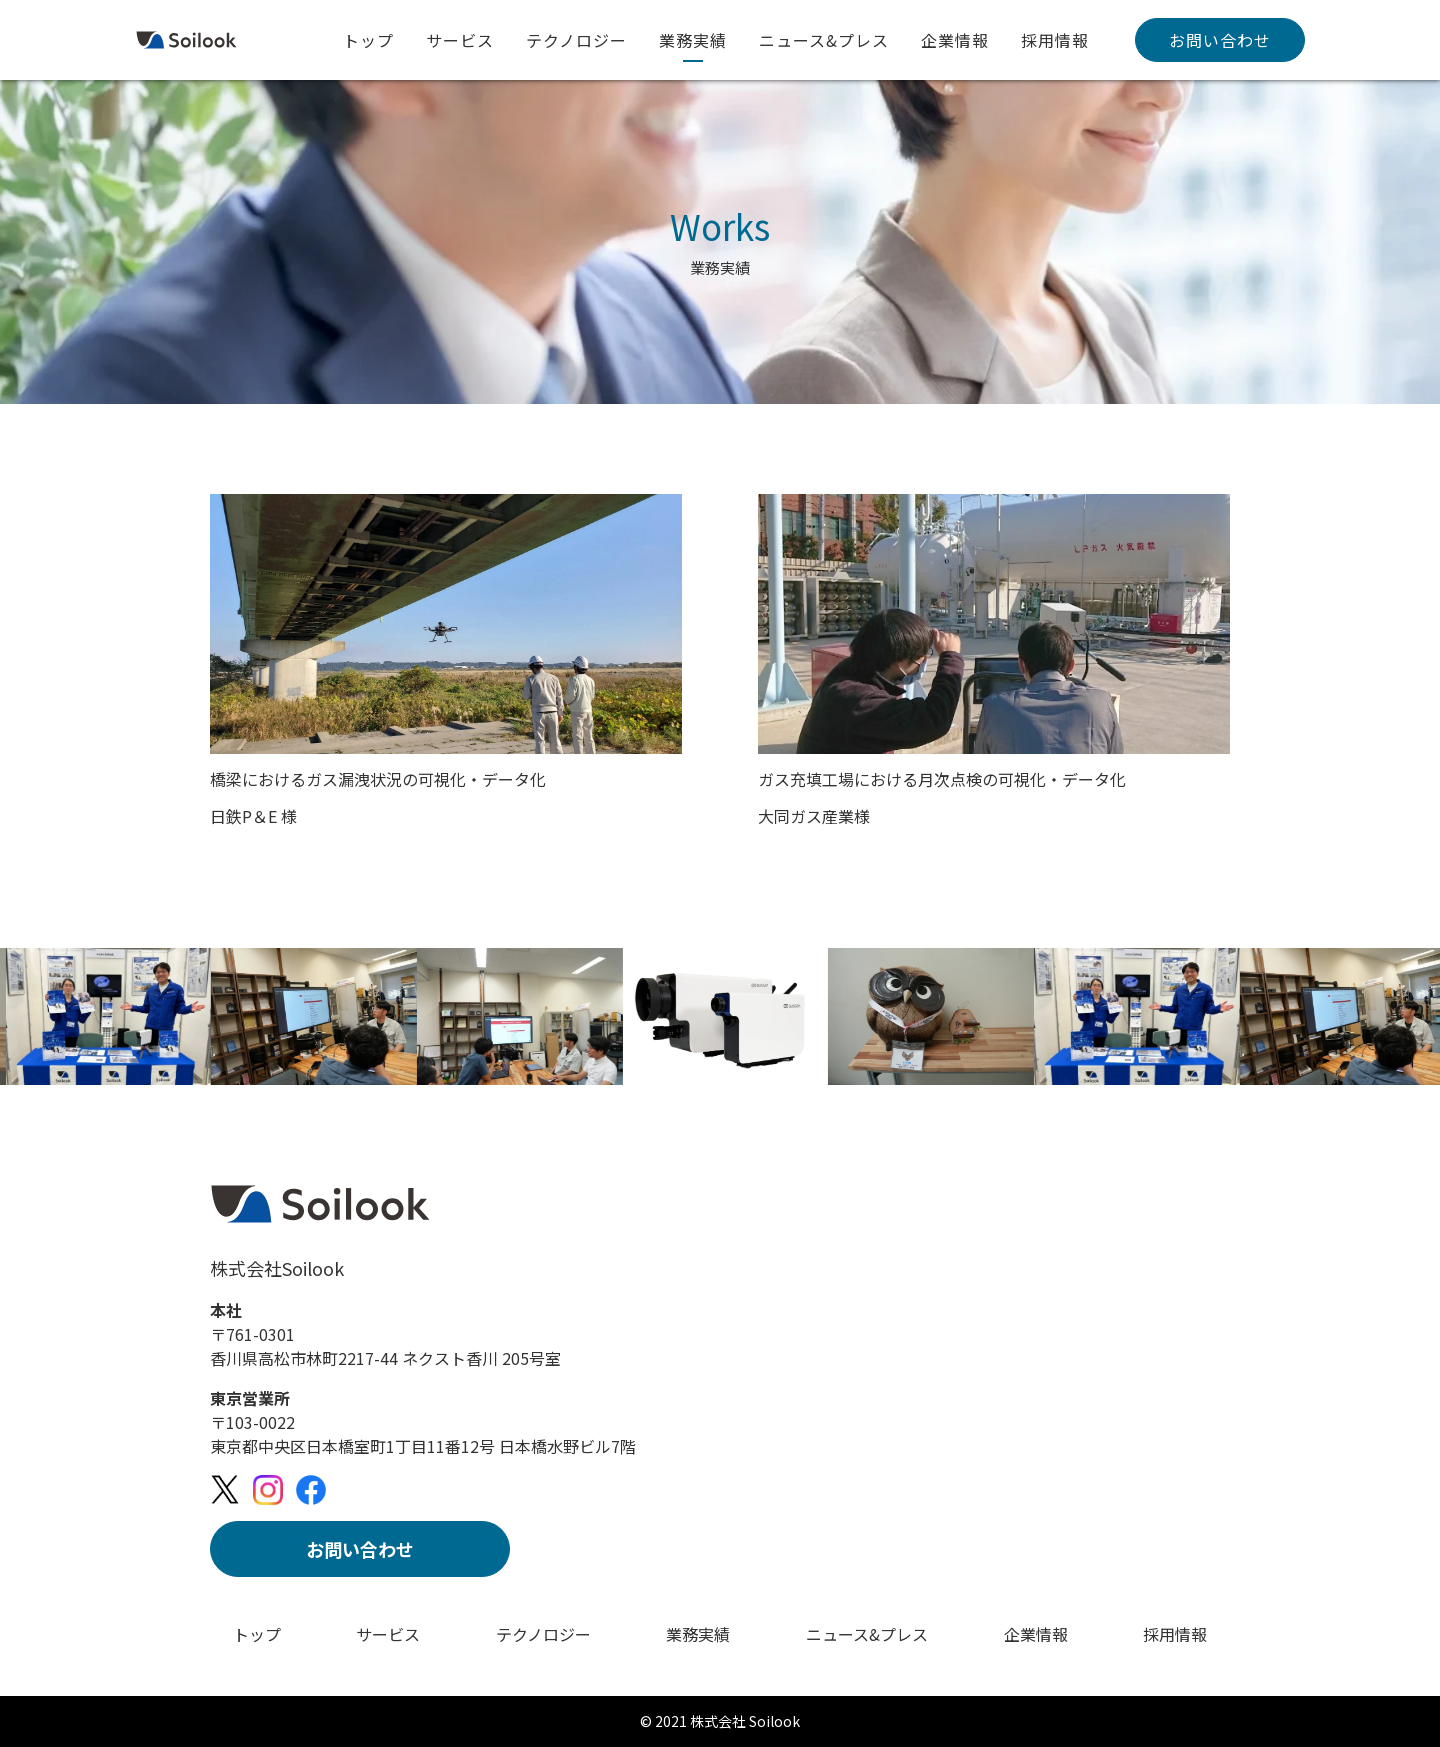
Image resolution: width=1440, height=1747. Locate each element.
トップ (368, 40)
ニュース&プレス (824, 40)
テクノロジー (576, 40)
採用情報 (1055, 40)
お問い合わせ (1220, 40)
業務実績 (693, 40)
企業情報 (955, 40)
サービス (460, 40)
